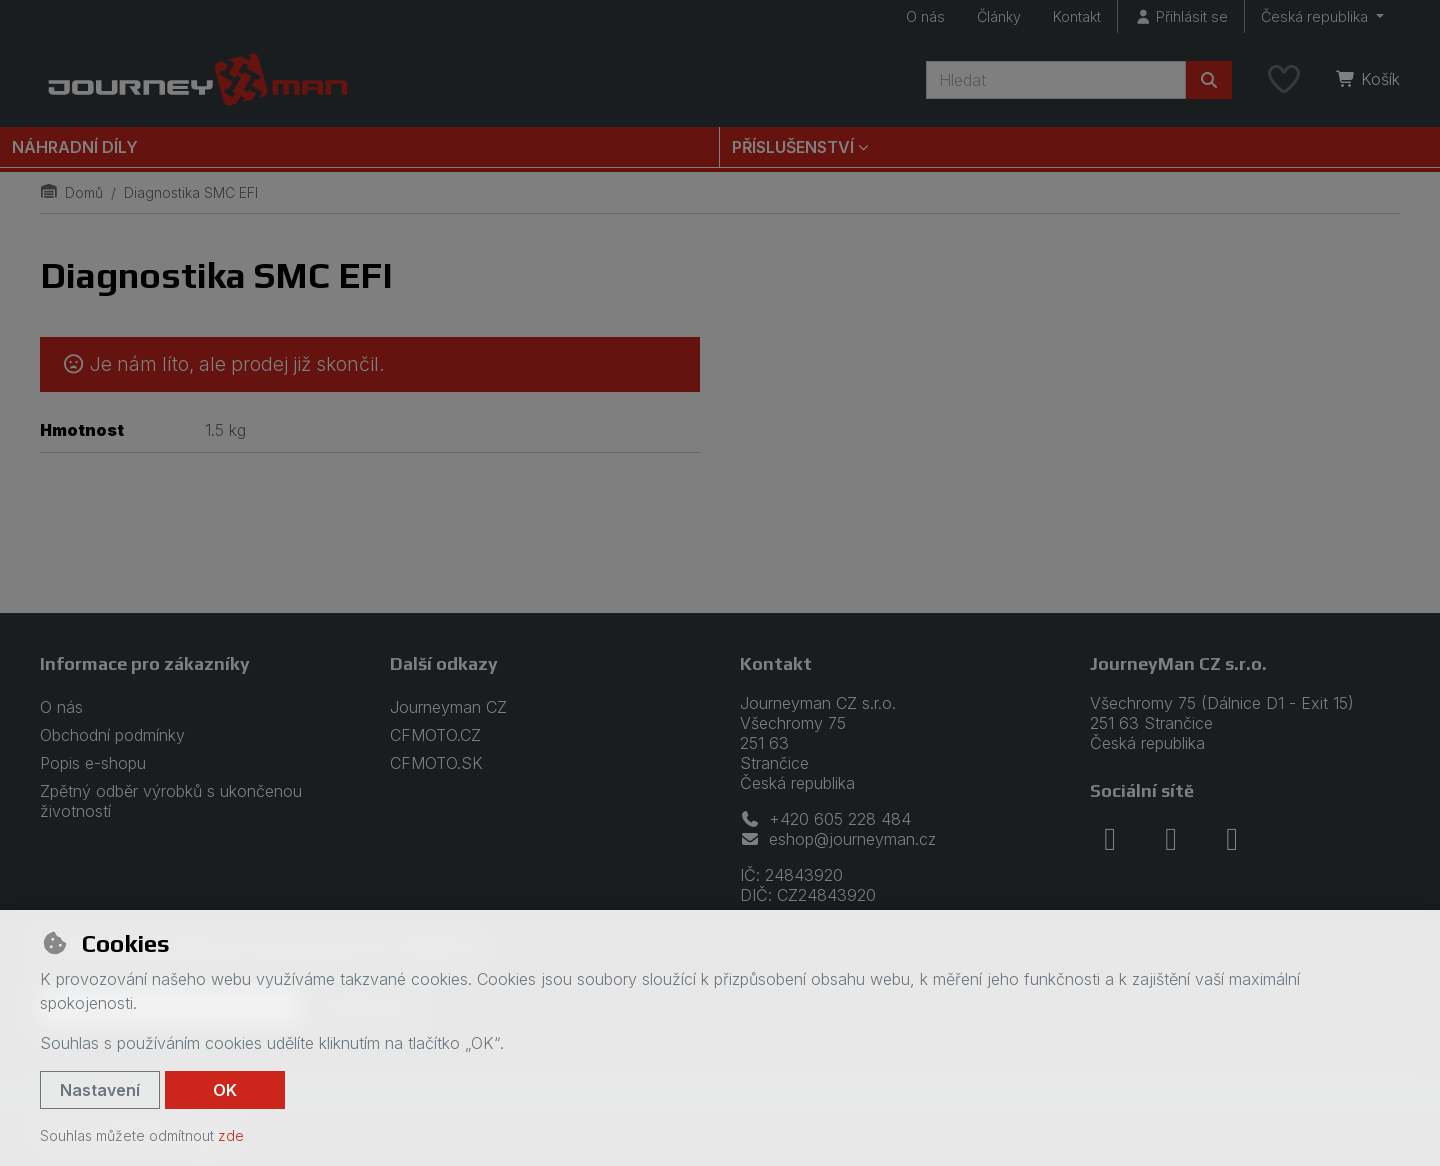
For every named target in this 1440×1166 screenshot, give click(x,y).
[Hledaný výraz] (1056, 80)
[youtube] (1232, 839)
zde (231, 1135)
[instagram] (1171, 839)
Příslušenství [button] (793, 147)
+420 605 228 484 (825, 819)
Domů (71, 192)
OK (225, 1090)
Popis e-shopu (93, 763)
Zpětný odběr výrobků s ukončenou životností (171, 801)
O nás (925, 16)
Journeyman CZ (448, 707)
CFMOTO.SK (436, 763)
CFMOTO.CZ (435, 735)
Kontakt (1077, 16)
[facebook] (1110, 839)
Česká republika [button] (1316, 16)
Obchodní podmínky (112, 735)
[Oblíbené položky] (1284, 80)
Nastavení (100, 1090)
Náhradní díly (75, 147)
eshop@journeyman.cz (838, 839)
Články (999, 16)
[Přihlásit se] (1181, 16)
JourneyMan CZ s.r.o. (1178, 663)
